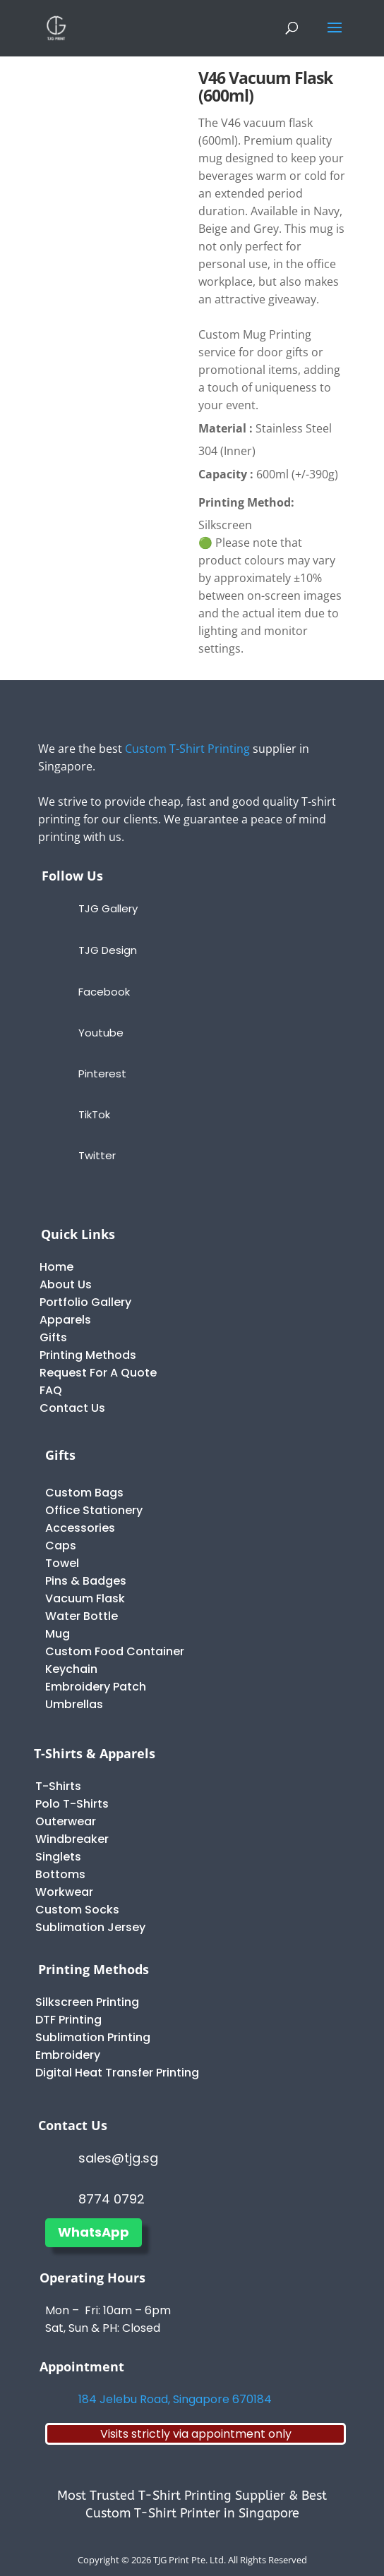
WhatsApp (93, 2232)
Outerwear (65, 1821)
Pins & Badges (85, 1581)
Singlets (58, 1857)
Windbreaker (72, 1839)
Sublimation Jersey (90, 1927)
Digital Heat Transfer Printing (117, 2072)
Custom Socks (77, 1909)
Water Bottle (81, 1616)
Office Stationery (94, 1510)
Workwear (64, 1892)
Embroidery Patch (95, 1687)
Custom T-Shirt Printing (187, 748)
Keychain (71, 1669)
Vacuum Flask (85, 1598)
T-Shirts (58, 1786)
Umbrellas (74, 1704)
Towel (62, 1563)
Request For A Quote (98, 1373)
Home (56, 1267)
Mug (57, 1634)
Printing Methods (88, 1355)
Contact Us (72, 1408)
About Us (66, 1284)
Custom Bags (84, 1492)
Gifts (53, 1337)
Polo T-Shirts (72, 1804)
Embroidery (67, 2055)
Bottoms (60, 1874)
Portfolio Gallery (85, 1302)
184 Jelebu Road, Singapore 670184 (175, 2399)
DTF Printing (68, 2020)
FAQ (51, 1390)
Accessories (80, 1528)
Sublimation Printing (92, 2037)
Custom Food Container (114, 1651)
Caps (60, 1545)
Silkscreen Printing (87, 2002)
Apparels (65, 1320)
